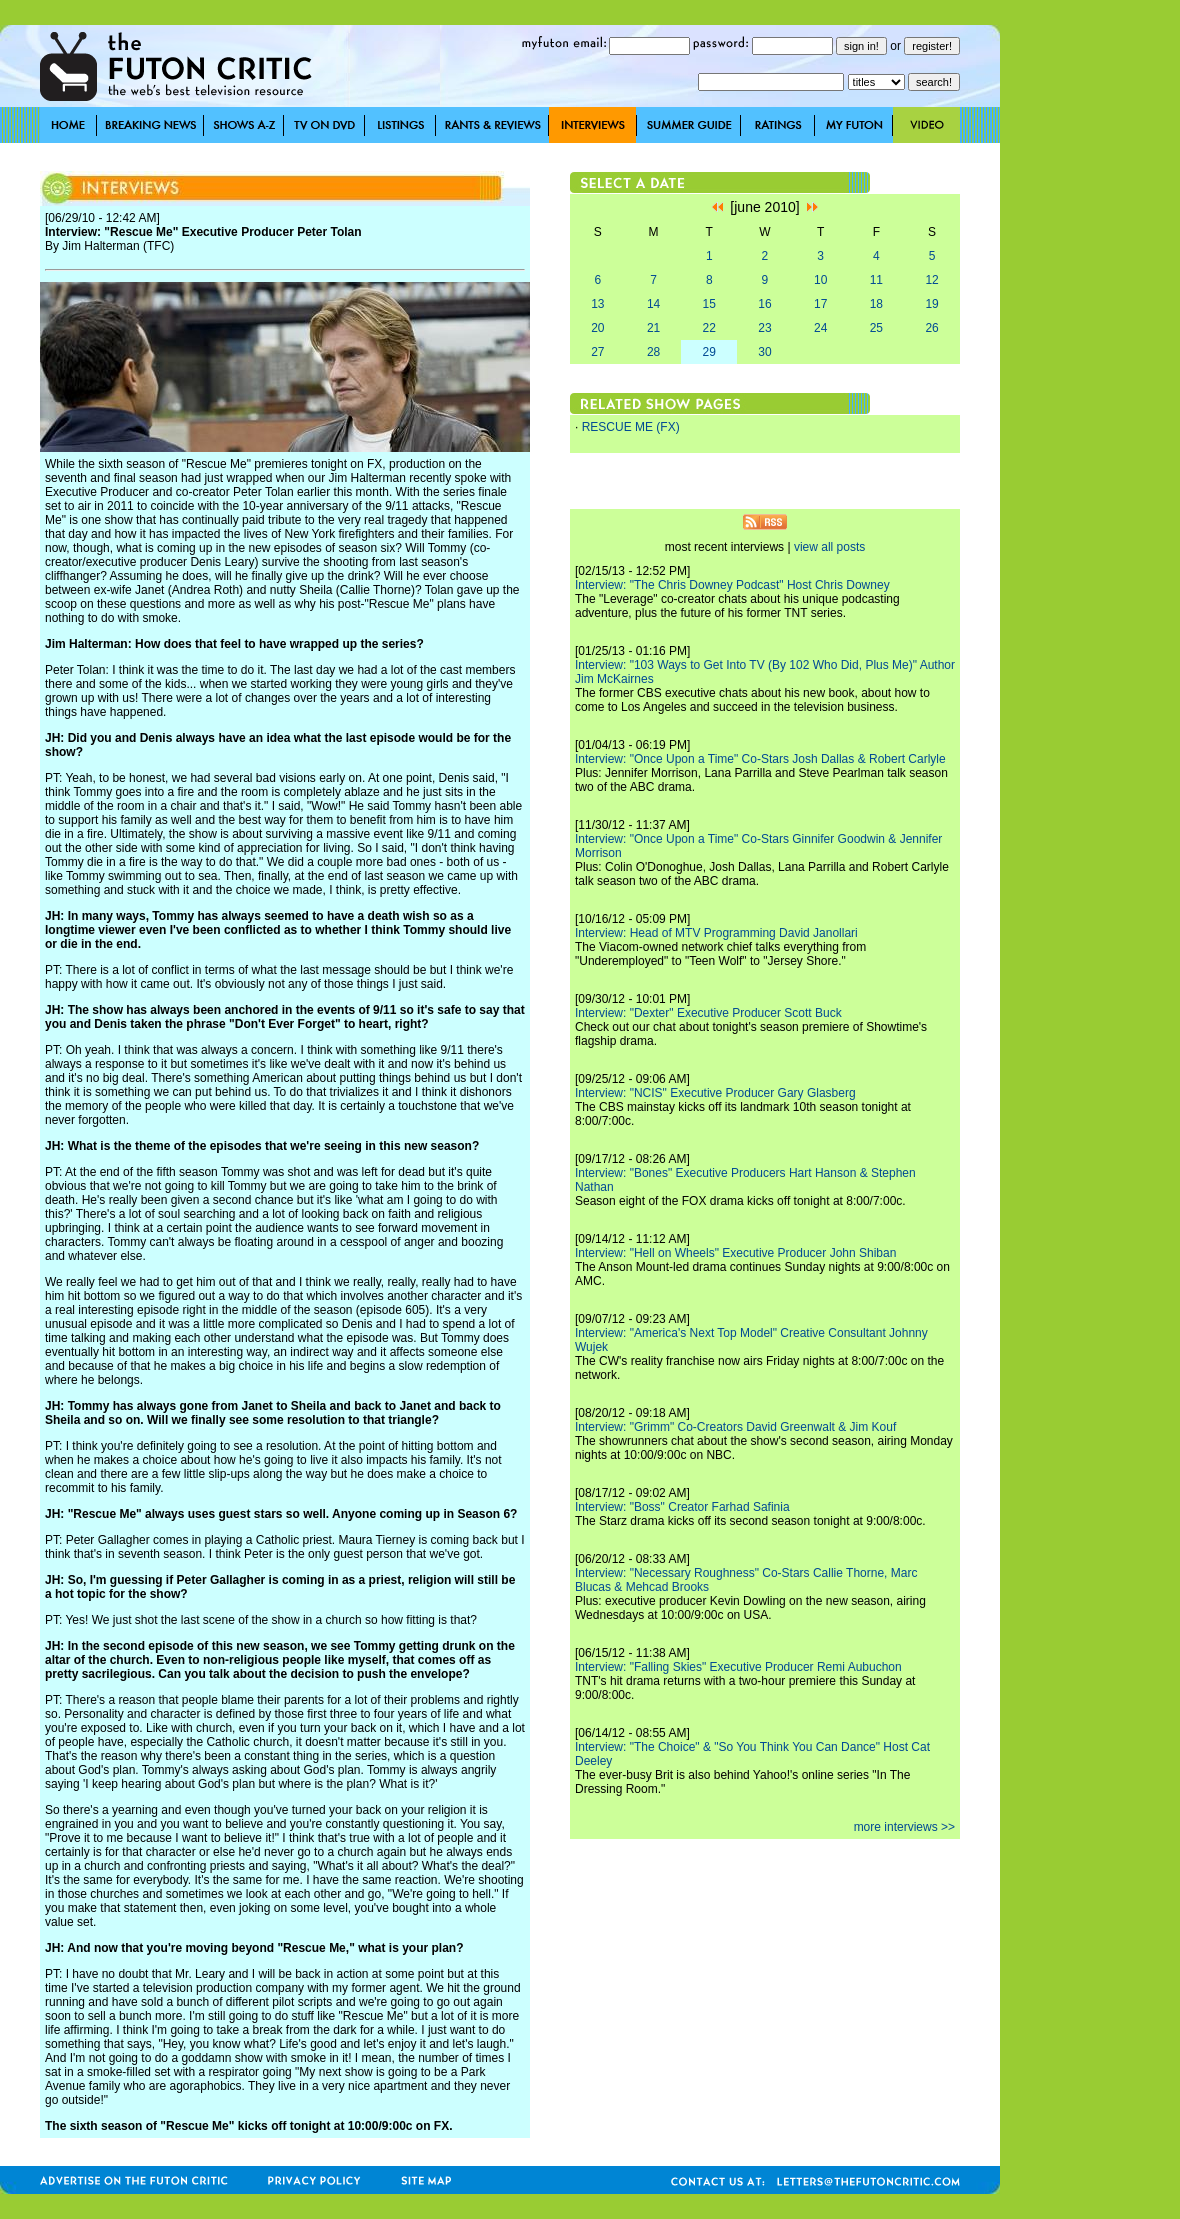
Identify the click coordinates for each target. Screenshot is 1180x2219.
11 (876, 280)
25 (876, 328)
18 (876, 304)
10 (820, 280)
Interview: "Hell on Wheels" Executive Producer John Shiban (735, 1253)
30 (764, 352)
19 (931, 304)
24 (820, 328)
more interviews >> (904, 1827)
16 (764, 304)
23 (764, 328)
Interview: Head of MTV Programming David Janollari (716, 933)
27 (597, 352)
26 (931, 328)
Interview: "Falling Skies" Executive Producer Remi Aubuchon (738, 1667)
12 (931, 280)
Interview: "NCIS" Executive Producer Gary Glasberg (715, 1093)
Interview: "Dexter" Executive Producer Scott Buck (708, 1013)
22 (709, 328)
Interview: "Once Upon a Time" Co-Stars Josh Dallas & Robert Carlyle (760, 759)
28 (653, 352)
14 (653, 304)
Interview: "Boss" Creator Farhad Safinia (682, 1507)
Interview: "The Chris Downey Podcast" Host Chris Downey (732, 585)
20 (597, 328)
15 (709, 304)
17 (820, 304)
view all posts (829, 547)
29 (709, 352)
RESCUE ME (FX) (631, 427)
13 (597, 304)
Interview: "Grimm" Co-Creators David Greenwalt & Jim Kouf (735, 1427)
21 (653, 328)
